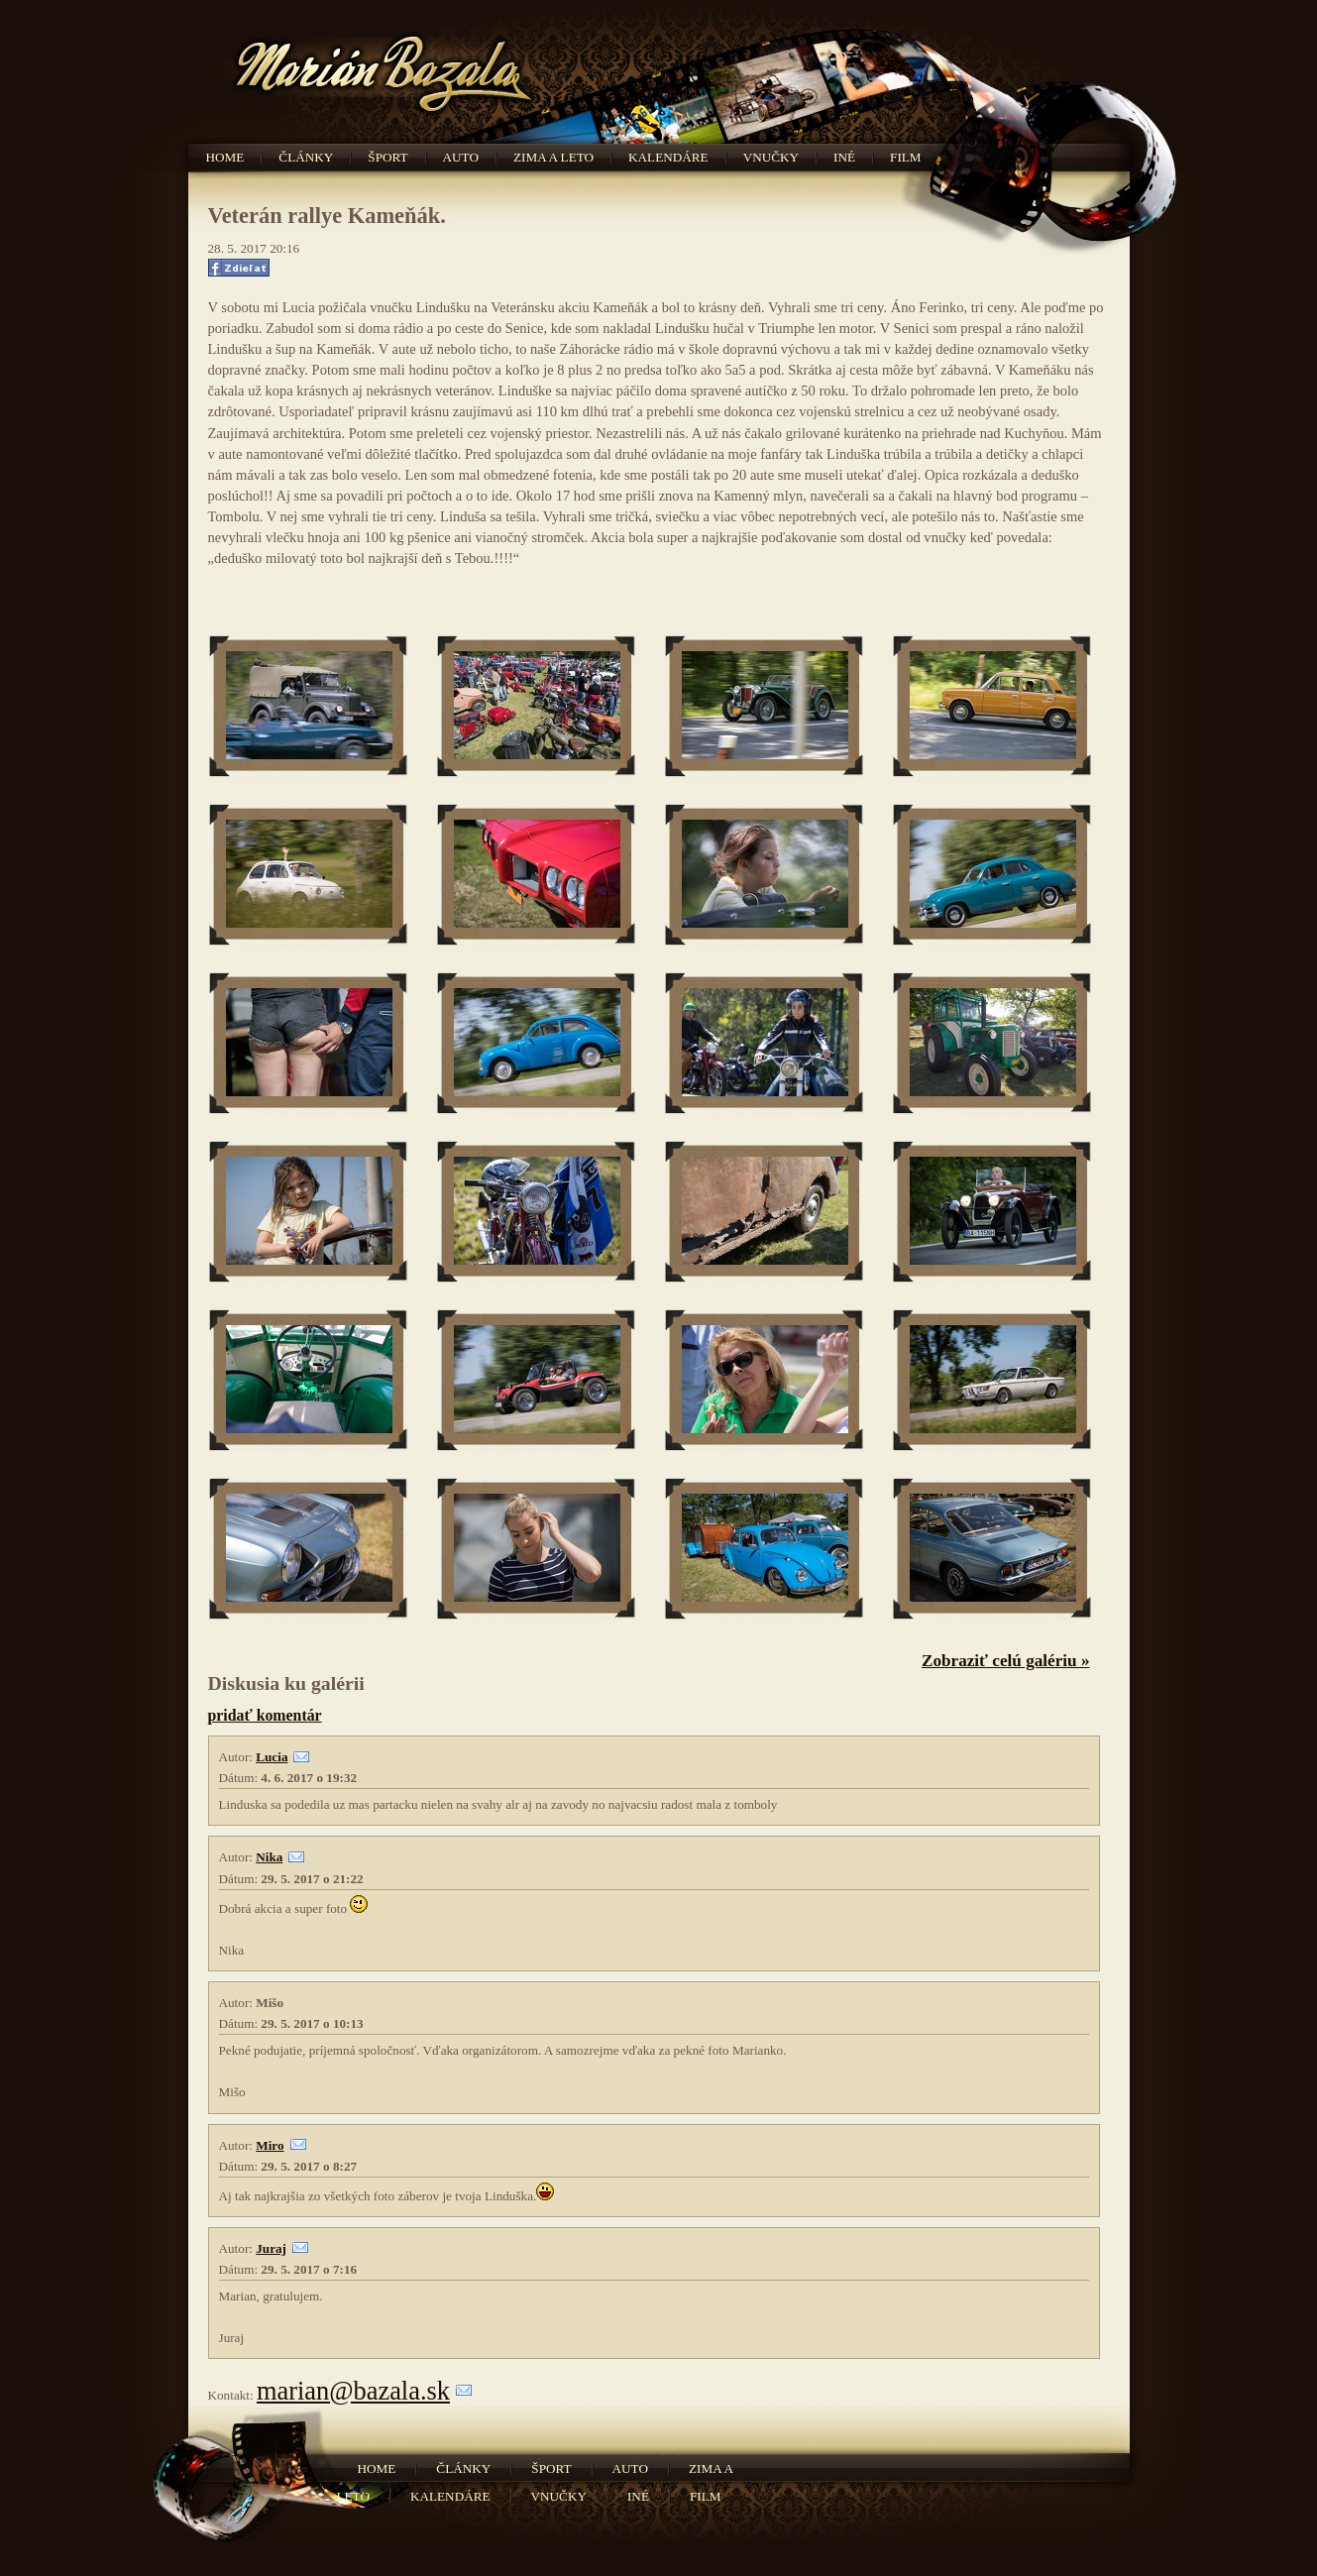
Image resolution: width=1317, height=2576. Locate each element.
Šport (387, 157)
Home (225, 157)
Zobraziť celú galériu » (1006, 1660)
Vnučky (771, 157)
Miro (269, 2145)
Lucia (271, 1756)
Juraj (271, 2248)
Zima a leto (553, 157)
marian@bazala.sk (353, 2391)
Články (305, 157)
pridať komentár (265, 1715)
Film (906, 157)
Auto (461, 157)
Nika (269, 1856)
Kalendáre (668, 157)
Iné (844, 157)
